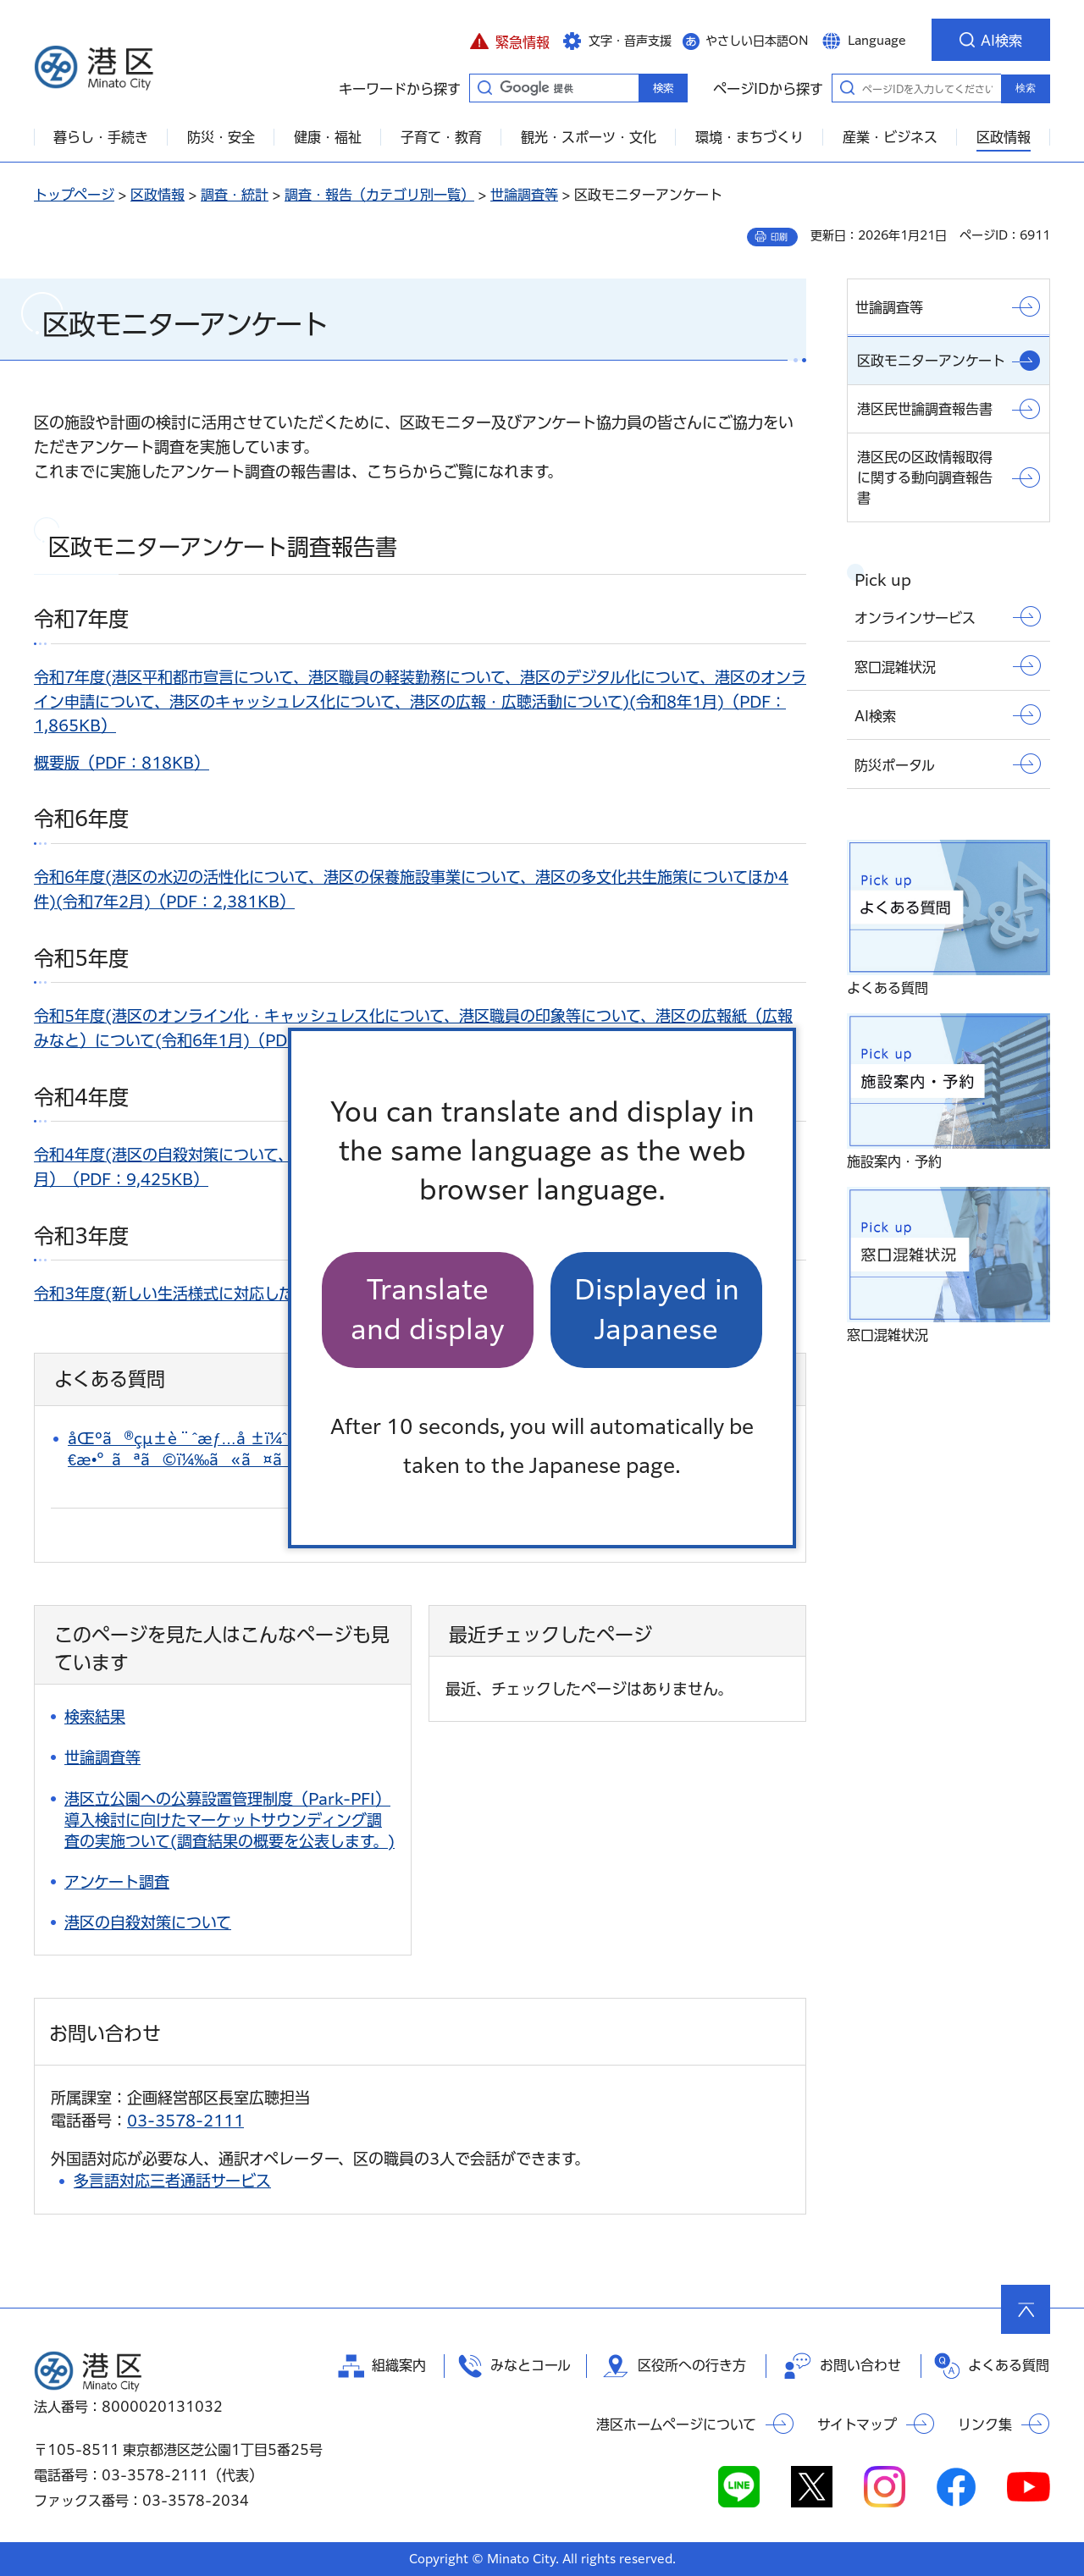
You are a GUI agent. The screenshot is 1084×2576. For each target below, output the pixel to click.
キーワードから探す (484, 87)
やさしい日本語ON (757, 41)
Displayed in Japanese (656, 1309)
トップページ (74, 194)
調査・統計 (234, 194)
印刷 (779, 237)
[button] (509, 40)
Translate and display (428, 1309)
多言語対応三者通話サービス (172, 2180)
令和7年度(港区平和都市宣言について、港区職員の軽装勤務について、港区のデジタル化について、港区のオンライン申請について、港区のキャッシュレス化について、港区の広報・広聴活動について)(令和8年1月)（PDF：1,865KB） (420, 702)
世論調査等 (524, 194)
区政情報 (157, 194)
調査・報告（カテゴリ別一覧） (379, 194)
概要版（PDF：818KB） (121, 762)
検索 (1025, 88)
